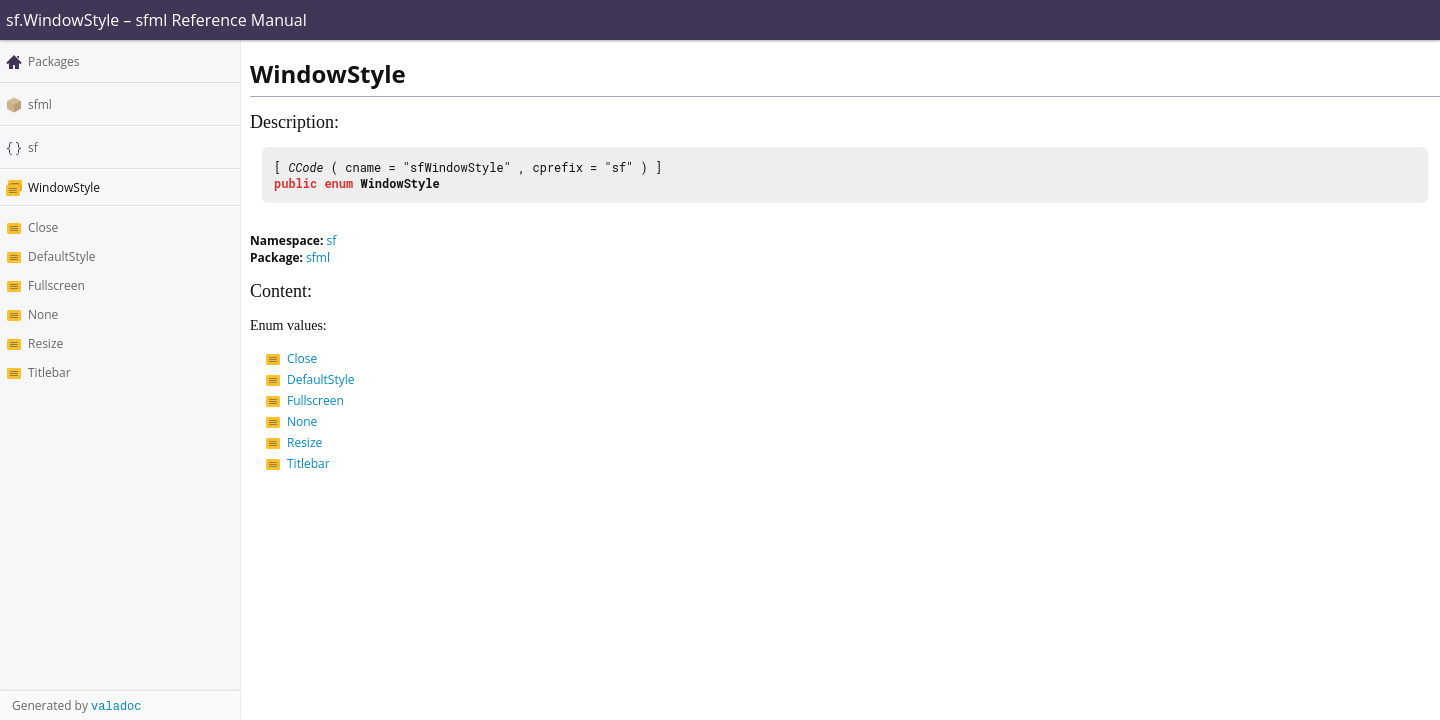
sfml (40, 104)
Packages (54, 61)
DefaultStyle (61, 256)
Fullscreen (56, 285)
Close (43, 227)
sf (33, 147)
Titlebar (49, 372)
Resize (45, 343)
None (43, 314)
